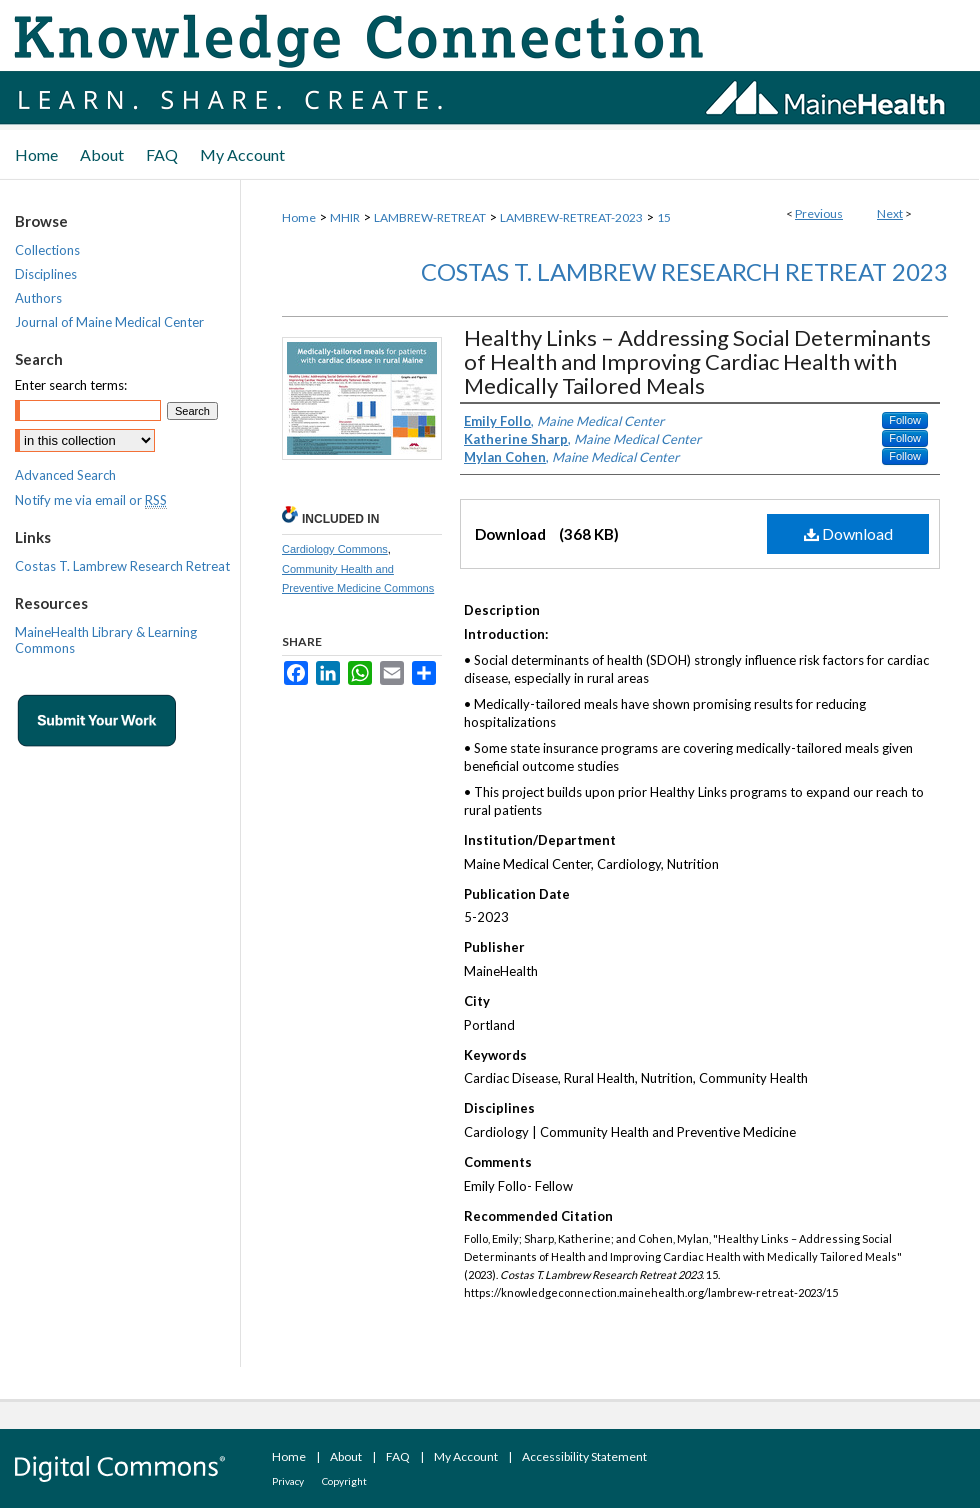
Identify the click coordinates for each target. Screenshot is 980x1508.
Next (890, 213)
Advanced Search (65, 475)
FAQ (398, 1456)
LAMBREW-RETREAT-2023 (571, 217)
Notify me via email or (91, 500)
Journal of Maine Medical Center (109, 322)
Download (848, 533)
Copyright (344, 1481)
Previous (819, 213)
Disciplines (46, 274)
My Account (466, 1456)
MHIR (345, 217)
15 (664, 217)
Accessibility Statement (584, 1456)
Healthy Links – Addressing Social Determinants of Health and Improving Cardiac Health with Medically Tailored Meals (697, 361)
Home (299, 217)
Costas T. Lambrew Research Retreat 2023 (684, 271)
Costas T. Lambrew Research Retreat (122, 566)
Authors (38, 298)
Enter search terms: (71, 385)
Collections (47, 250)
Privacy (288, 1481)
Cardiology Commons (335, 549)
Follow (905, 420)
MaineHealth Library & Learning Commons (106, 640)
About (346, 1456)
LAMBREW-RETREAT (430, 217)
